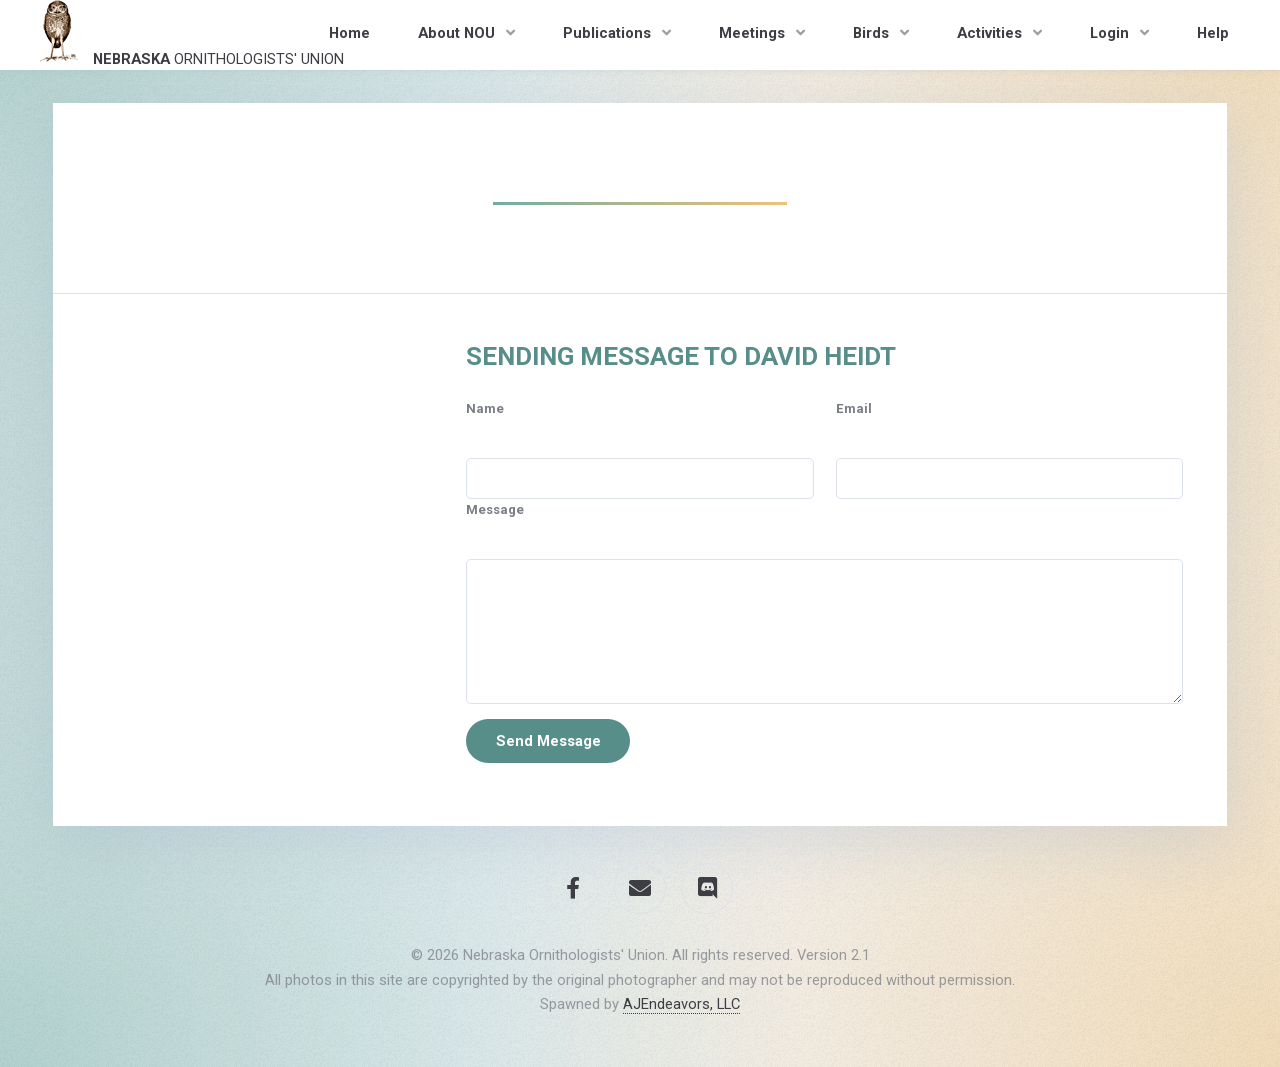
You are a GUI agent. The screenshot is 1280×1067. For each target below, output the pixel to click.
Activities (989, 33)
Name (485, 408)
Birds (871, 33)
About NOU (456, 33)
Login (1109, 33)
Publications (607, 33)
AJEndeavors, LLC (681, 1004)
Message (495, 509)
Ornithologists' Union (186, 34)
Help (1213, 33)
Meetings (752, 33)
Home (349, 33)
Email (854, 408)
